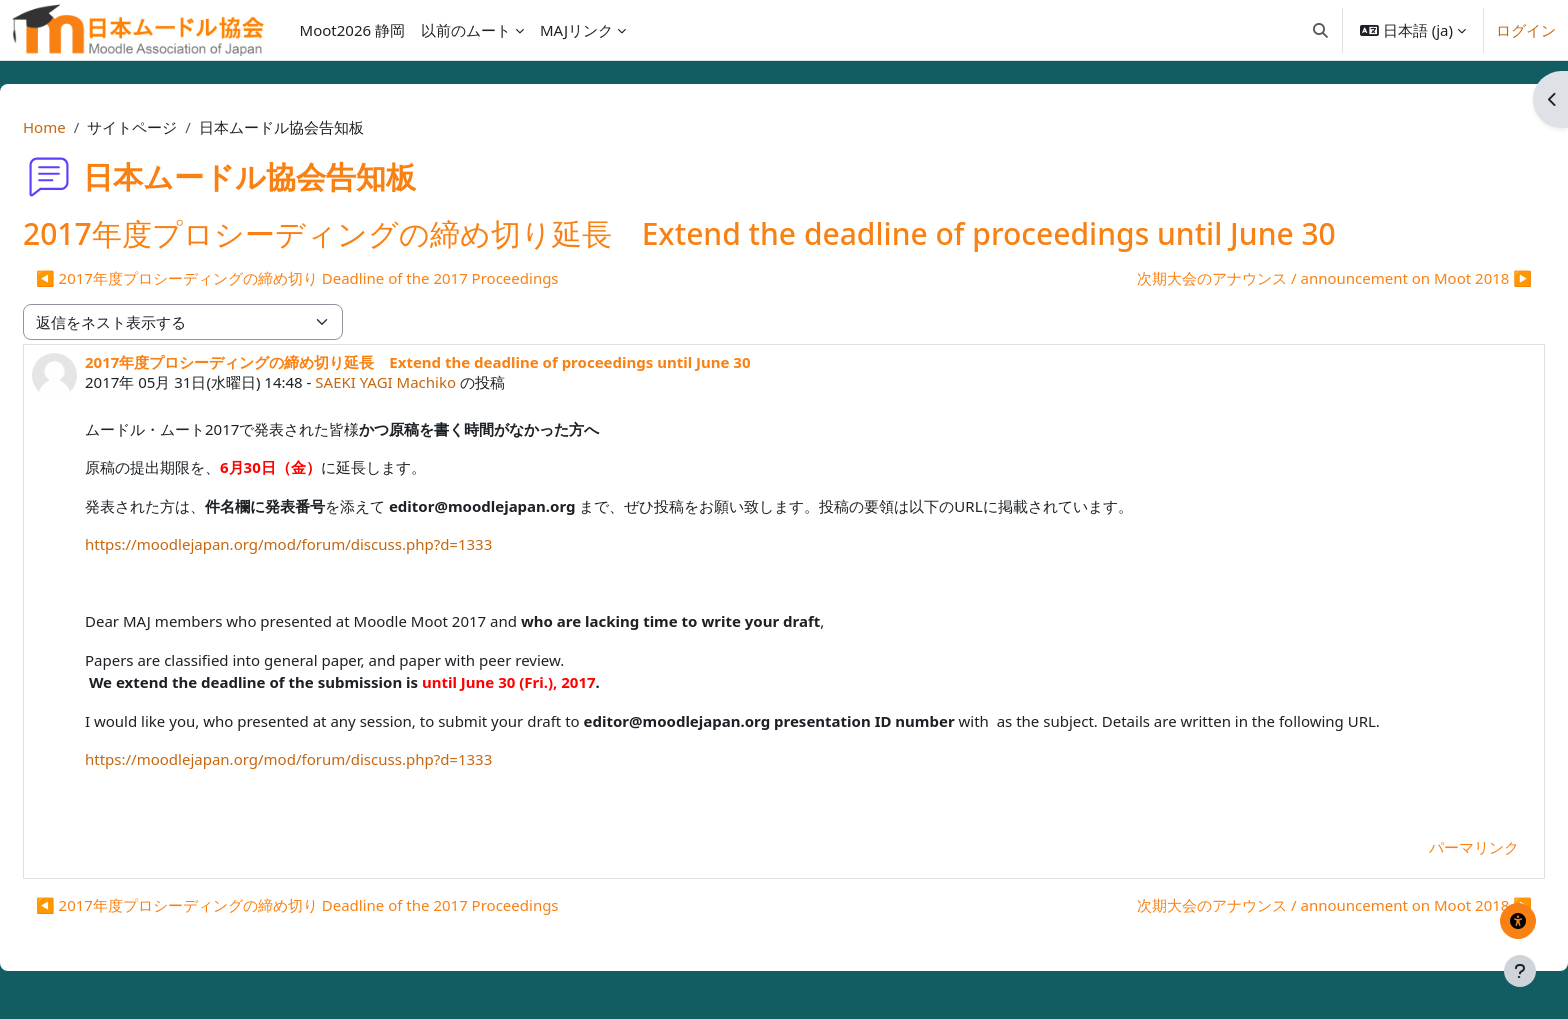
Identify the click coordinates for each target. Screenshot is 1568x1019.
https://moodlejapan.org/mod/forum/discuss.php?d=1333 (336, 544)
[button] (1320, 30)
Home (92, 127)
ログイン (1526, 30)
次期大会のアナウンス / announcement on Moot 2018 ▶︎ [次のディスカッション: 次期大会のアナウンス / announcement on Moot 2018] (1286, 278)
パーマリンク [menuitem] (1426, 847)
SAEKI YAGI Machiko (433, 382)
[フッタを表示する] (1520, 971)
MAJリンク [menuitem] (576, 30)
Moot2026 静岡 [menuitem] (352, 30)
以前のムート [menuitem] (466, 30)
